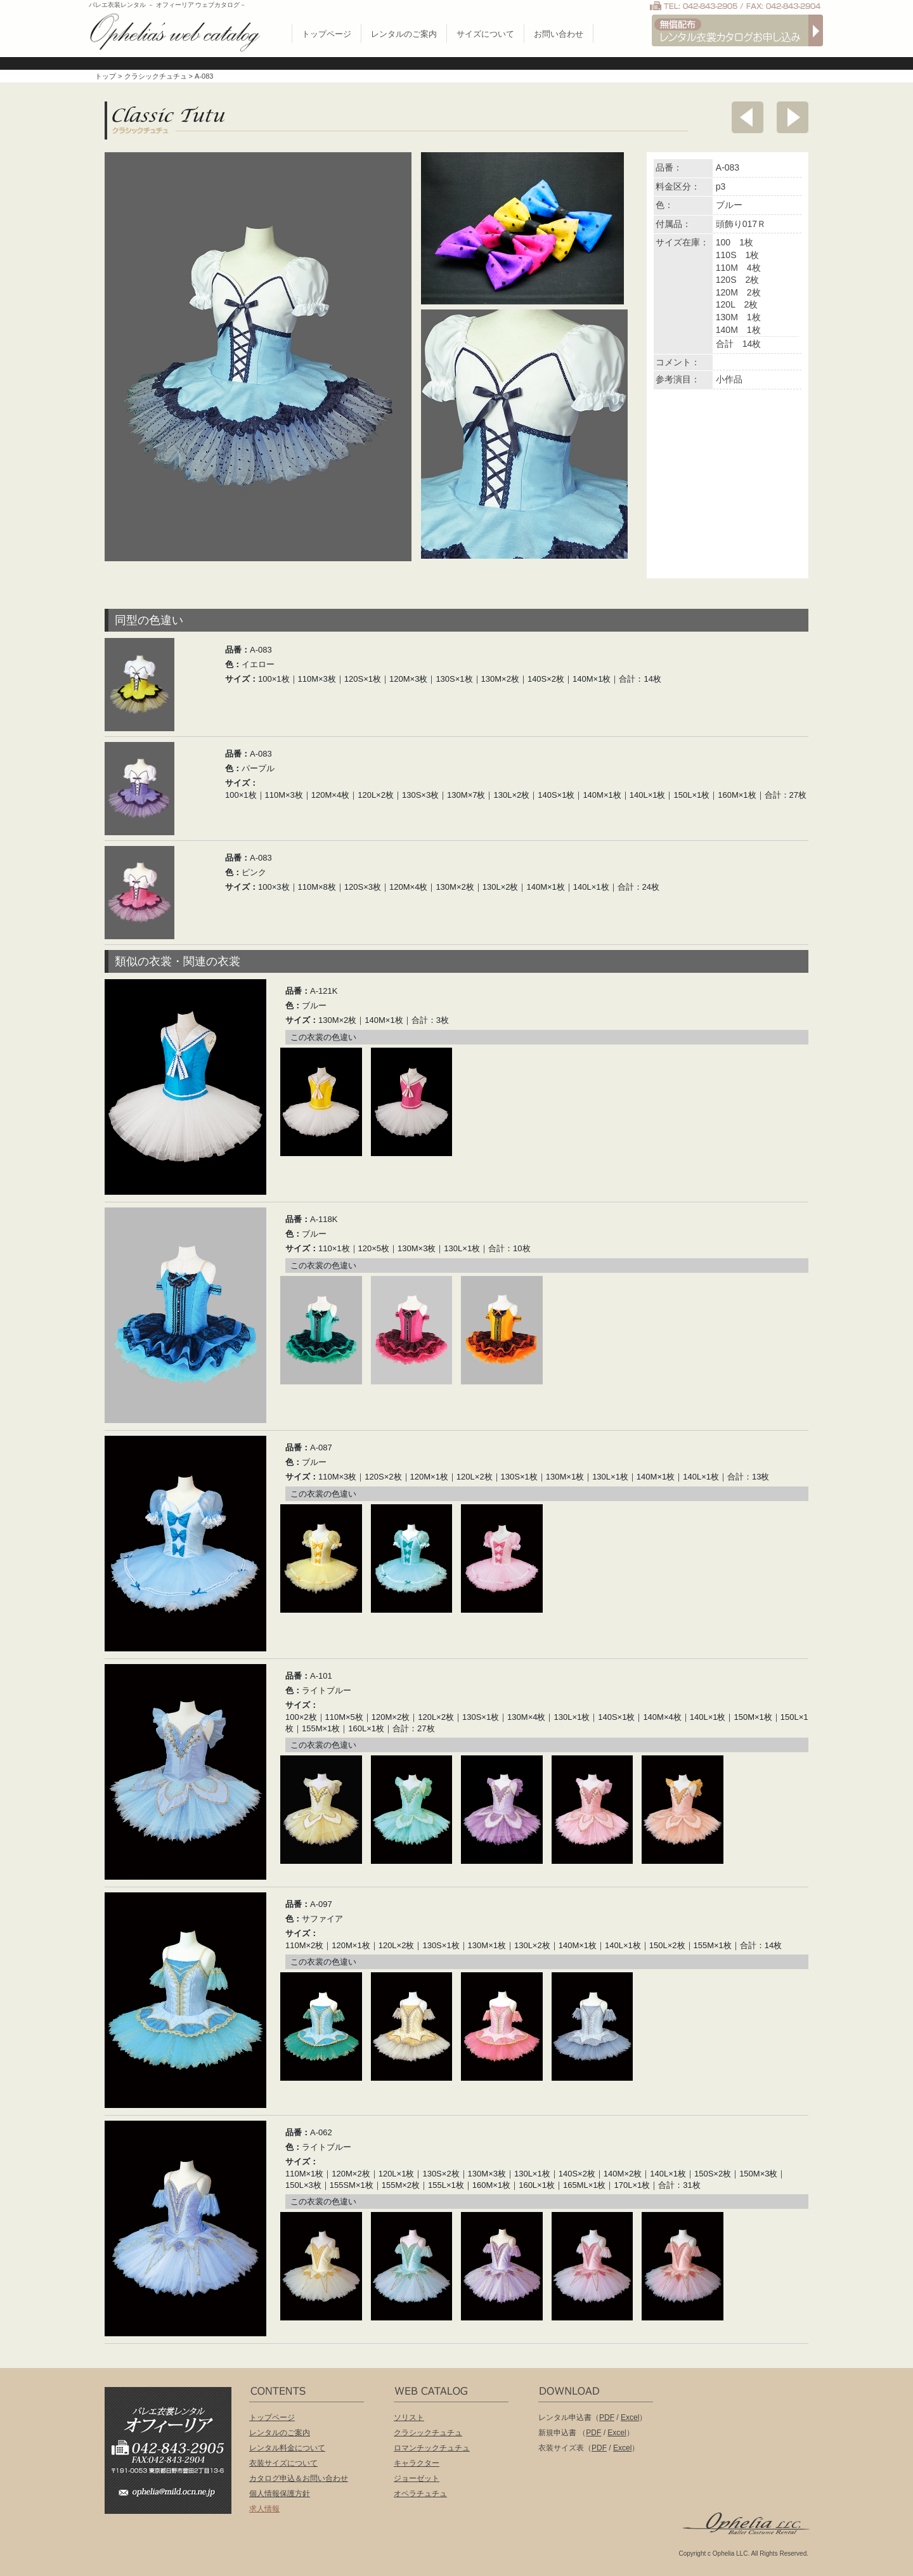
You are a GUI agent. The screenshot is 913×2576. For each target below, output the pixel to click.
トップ (105, 76)
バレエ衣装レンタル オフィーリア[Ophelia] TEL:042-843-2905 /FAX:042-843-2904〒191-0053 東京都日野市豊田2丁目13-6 (174, 2432)
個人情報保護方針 (279, 2493)
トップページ (326, 34)
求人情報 (264, 2508)
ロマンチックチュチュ (432, 2447)
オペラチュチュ (420, 2493)
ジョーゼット (416, 2478)
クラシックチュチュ (155, 76)
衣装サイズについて (283, 2463)
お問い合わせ (558, 34)
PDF (606, 2417)
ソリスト (409, 2417)
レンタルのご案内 (404, 34)
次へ (792, 117)
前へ (747, 117)
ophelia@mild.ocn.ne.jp (174, 2496)
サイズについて (485, 34)
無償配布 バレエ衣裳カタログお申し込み (737, 30)
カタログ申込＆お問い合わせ (298, 2478)
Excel (630, 2417)
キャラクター (416, 2463)
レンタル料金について (287, 2447)
